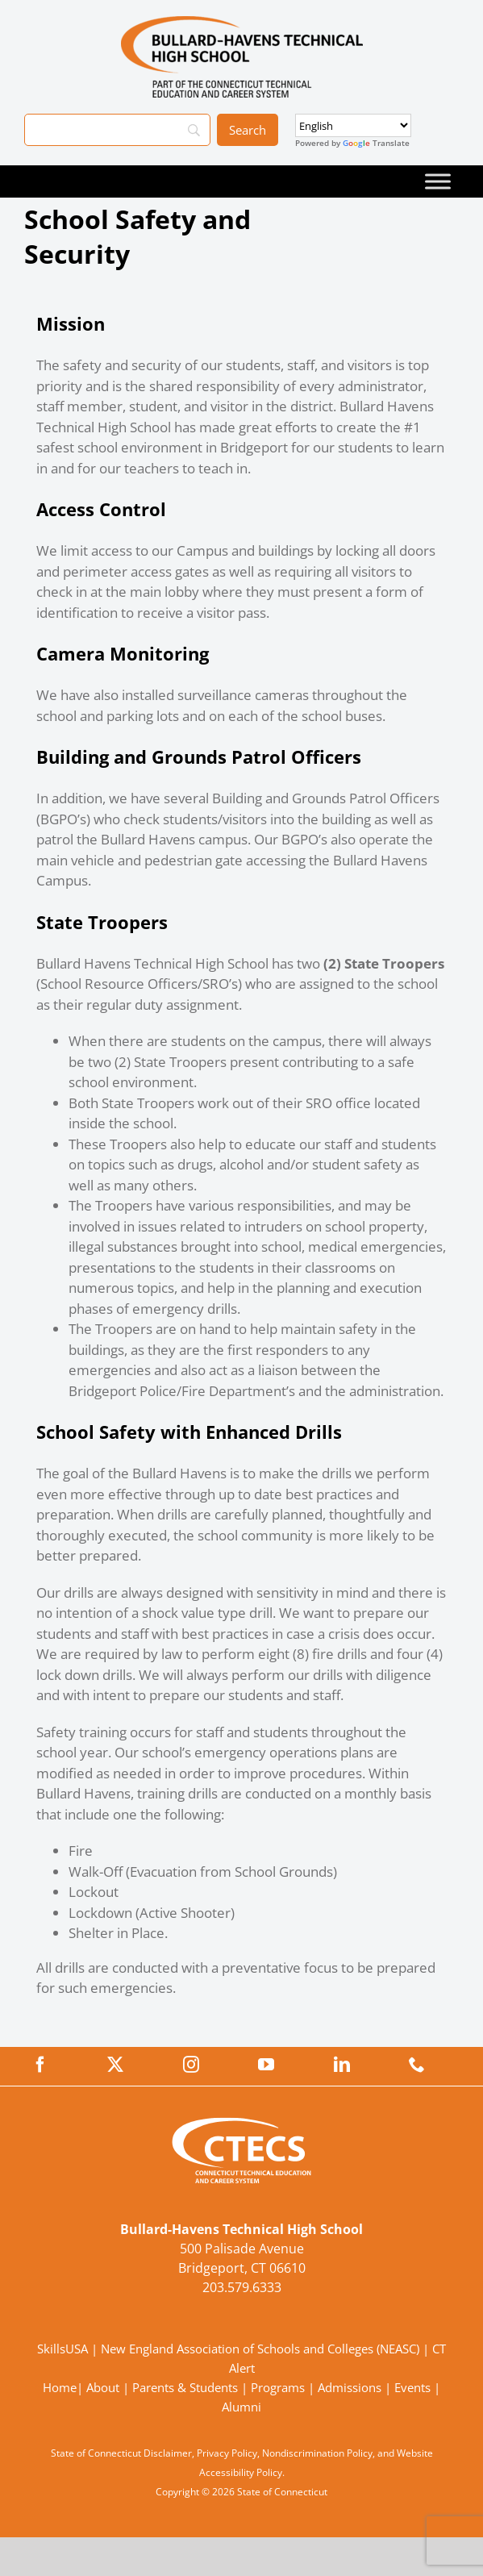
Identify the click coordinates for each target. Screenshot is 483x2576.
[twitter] (115, 2065)
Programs (278, 2387)
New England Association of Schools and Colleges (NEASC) (260, 2348)
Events (412, 2387)
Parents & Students (185, 2387)
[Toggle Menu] (438, 181)
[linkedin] (342, 2065)
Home (60, 2387)
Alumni (241, 2407)
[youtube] (266, 2065)
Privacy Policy (227, 2453)
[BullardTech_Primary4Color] (242, 23)
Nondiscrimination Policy (317, 2453)
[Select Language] (353, 125)
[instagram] (191, 2065)
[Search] (117, 130)
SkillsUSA (64, 2348)
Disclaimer (168, 2453)
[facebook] (40, 2065)
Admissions (349, 2387)
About (102, 2387)
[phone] (417, 2065)
